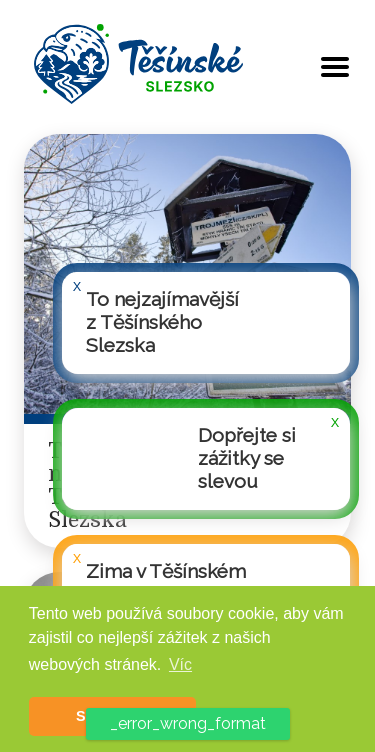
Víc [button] (180, 664)
